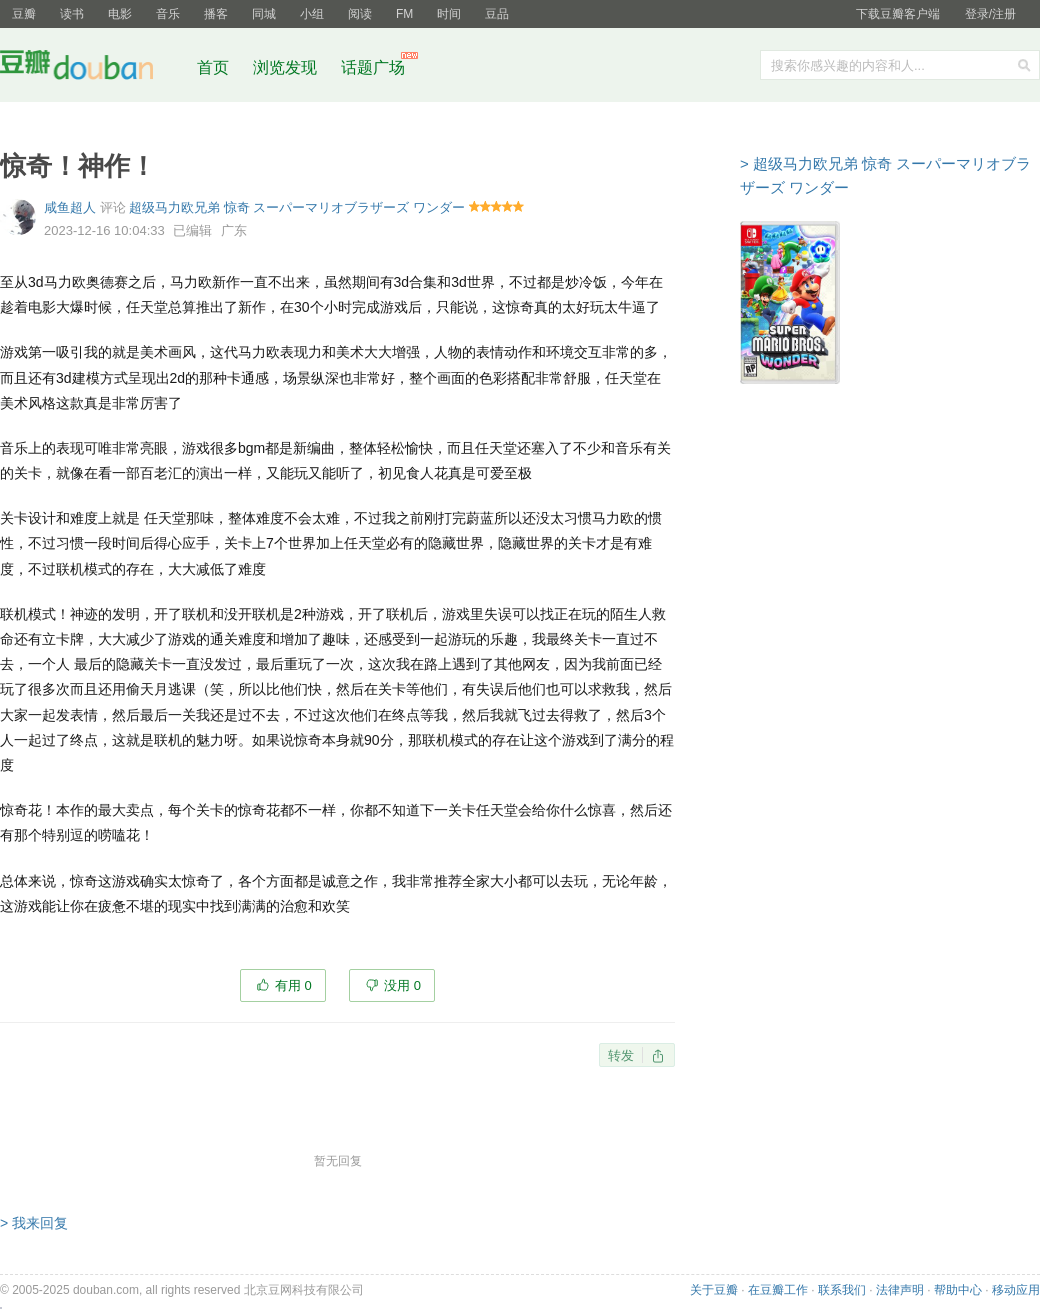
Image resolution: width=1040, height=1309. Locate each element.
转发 (621, 1055)
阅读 (360, 14)
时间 (449, 14)
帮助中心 (958, 1290)
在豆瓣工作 (778, 1290)
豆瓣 (24, 14)
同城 (264, 14)
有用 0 (293, 985)
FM (404, 14)
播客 (216, 14)
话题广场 (373, 67)
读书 (72, 14)
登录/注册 (990, 14)
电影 (120, 14)
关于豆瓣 (714, 1290)
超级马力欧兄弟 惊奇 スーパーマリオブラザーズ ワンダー (297, 207)
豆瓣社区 (92, 68)
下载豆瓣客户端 (898, 14)
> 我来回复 (34, 1223)
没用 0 (402, 985)
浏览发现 (287, 67)
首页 (213, 67)
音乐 (168, 14)
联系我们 (842, 1290)
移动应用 (1016, 1290)
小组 (312, 14)
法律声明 (900, 1290)
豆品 (497, 14)
